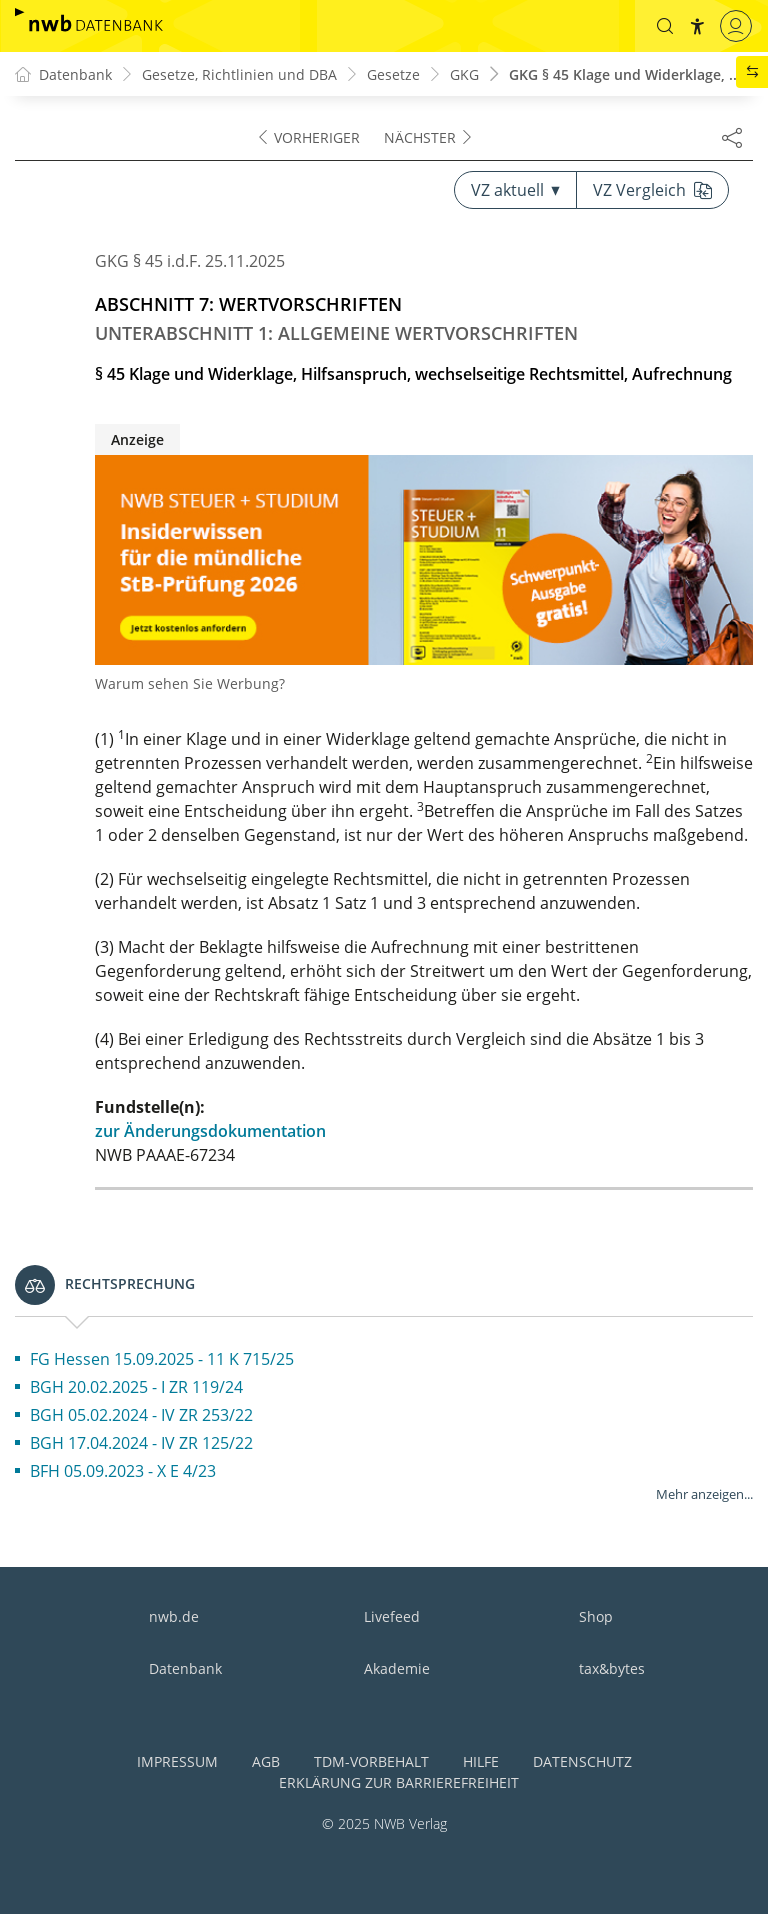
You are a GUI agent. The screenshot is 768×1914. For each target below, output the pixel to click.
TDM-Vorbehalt (371, 1761)
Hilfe (481, 1761)
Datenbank (185, 1668)
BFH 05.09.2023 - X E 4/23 (123, 1471)
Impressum (177, 1761)
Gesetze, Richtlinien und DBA (239, 74)
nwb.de (174, 1616)
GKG (464, 74)
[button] (665, 26)
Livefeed (392, 1616)
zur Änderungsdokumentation (210, 1131)
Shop (596, 1616)
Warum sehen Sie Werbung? (190, 683)
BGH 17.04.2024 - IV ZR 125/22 (141, 1443)
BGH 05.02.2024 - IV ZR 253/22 (141, 1415)
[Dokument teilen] (732, 137)
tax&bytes (612, 1668)
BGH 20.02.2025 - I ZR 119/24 (136, 1387)
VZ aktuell (515, 190)
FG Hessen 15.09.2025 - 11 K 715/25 (162, 1359)
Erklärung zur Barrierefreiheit (399, 1782)
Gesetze (393, 74)
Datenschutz (582, 1761)
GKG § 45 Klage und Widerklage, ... (625, 74)
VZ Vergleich (652, 190)
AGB (266, 1761)
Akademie (397, 1668)
